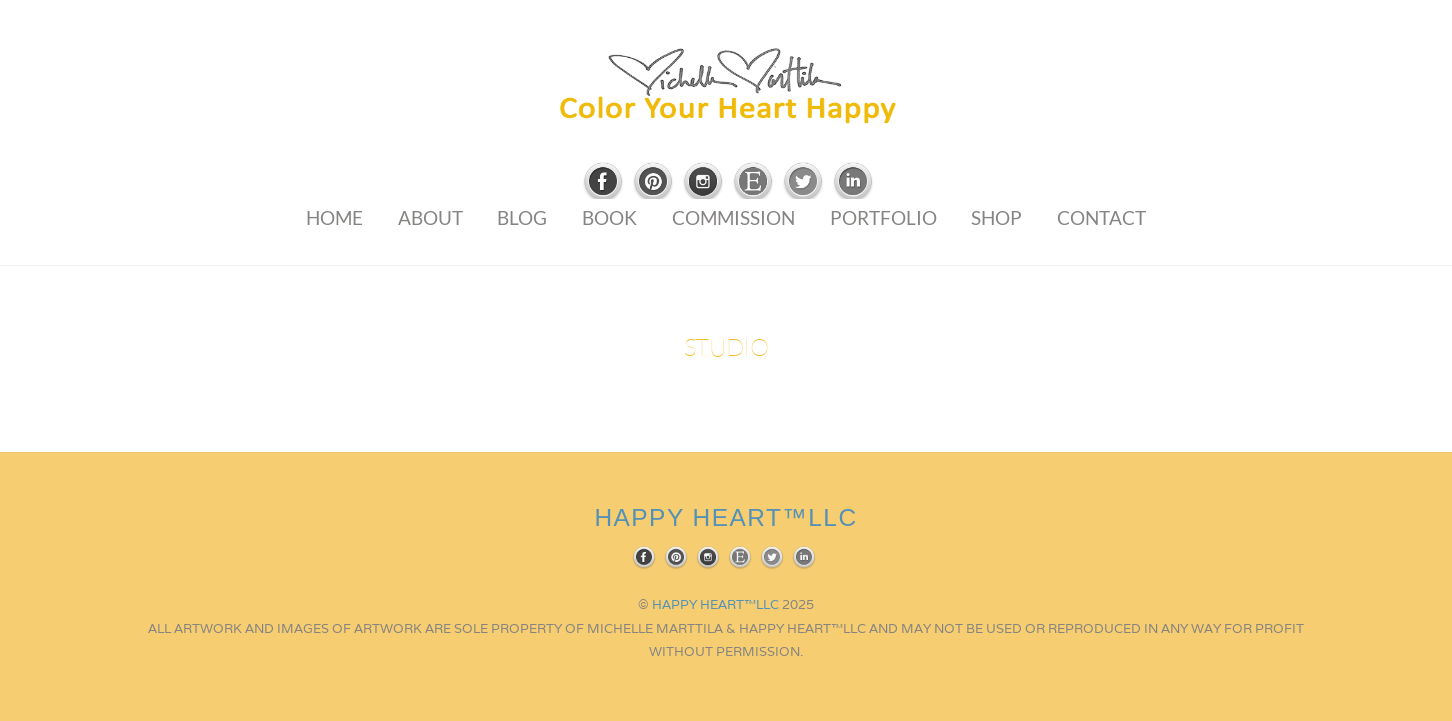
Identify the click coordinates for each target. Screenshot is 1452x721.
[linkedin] (853, 182)
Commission (733, 217)
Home (334, 217)
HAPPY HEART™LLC (715, 604)
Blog (522, 217)
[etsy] (753, 182)
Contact (1101, 217)
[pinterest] (653, 182)
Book (609, 217)
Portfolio (883, 217)
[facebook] (603, 182)
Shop (996, 217)
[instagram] (703, 182)
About (430, 217)
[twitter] (803, 182)
